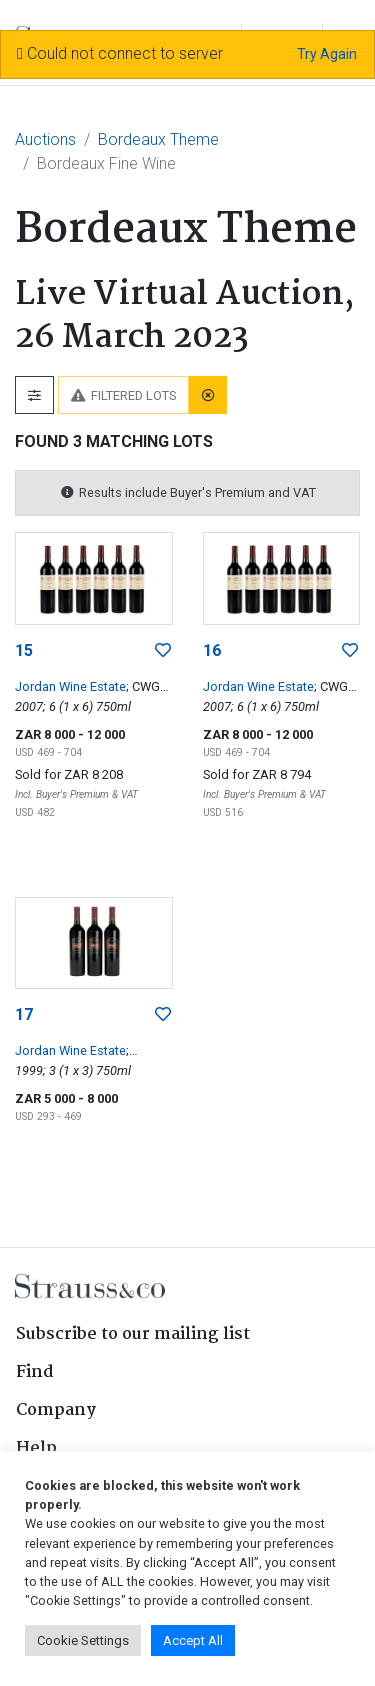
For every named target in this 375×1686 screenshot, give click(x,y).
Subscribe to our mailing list (133, 1334)
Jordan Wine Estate (70, 686)
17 (24, 1014)
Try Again (327, 54)
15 (24, 650)
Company (56, 1410)
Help (36, 1448)
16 (212, 650)
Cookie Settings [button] (83, 1640)
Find (35, 1372)
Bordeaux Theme (158, 139)
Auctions (45, 139)
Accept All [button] (193, 1640)
